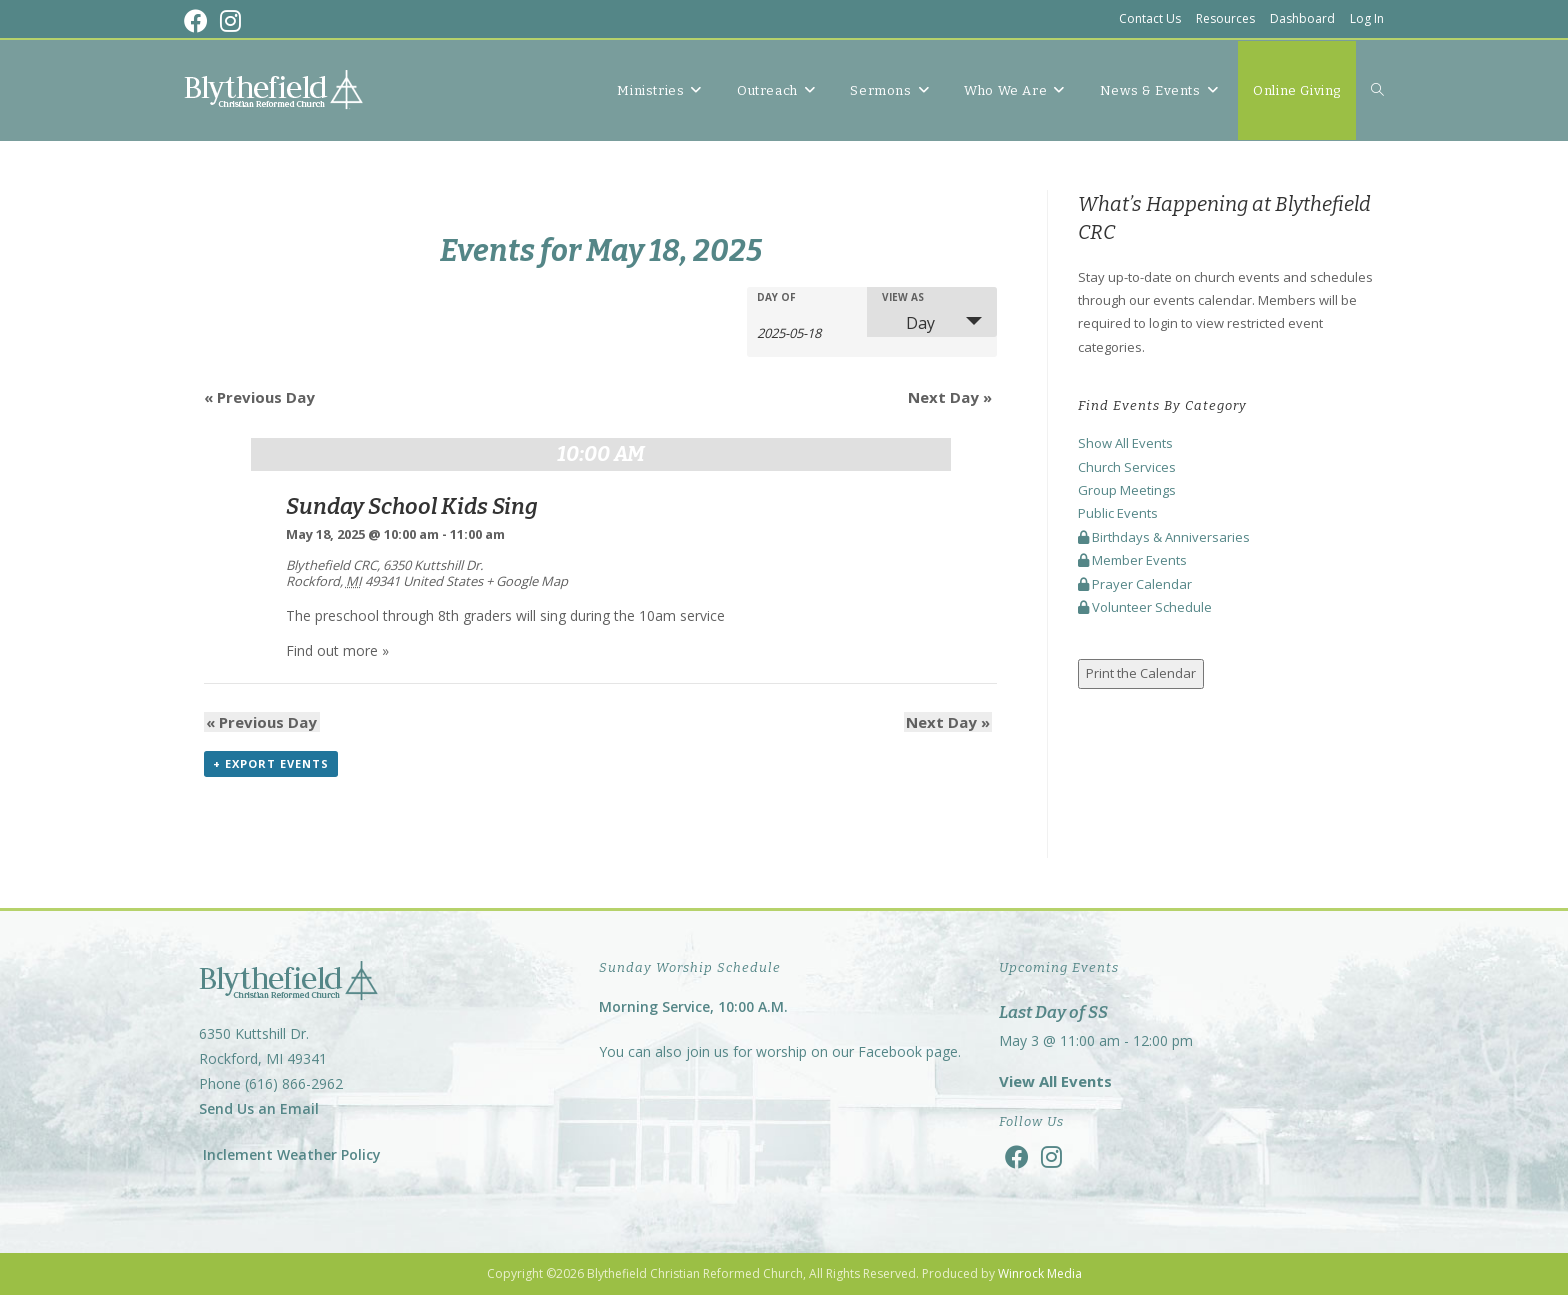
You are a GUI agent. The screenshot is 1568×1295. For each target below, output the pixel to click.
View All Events (1055, 1081)
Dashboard (1302, 18)
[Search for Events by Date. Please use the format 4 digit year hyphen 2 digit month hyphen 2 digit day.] (807, 332)
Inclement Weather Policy (290, 1154)
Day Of (776, 297)
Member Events (1132, 560)
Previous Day (259, 397)
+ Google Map (527, 581)
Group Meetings (1127, 490)
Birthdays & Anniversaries (1164, 537)
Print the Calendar (1141, 673)
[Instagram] (1051, 1156)
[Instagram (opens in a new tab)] (230, 21)
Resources (1225, 18)
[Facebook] (1017, 1156)
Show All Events (1125, 443)
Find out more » (337, 650)
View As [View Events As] (903, 297)
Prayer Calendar (1135, 584)
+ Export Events (271, 764)
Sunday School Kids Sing (412, 506)
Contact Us (1150, 18)
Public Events (1118, 513)
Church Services (1127, 467)
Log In (1367, 18)
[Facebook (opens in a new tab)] (199, 21)
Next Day (950, 397)
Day (908, 323)
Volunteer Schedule (1145, 607)
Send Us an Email (259, 1109)
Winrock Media (1040, 1273)
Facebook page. (909, 1051)
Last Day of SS (1053, 1012)
